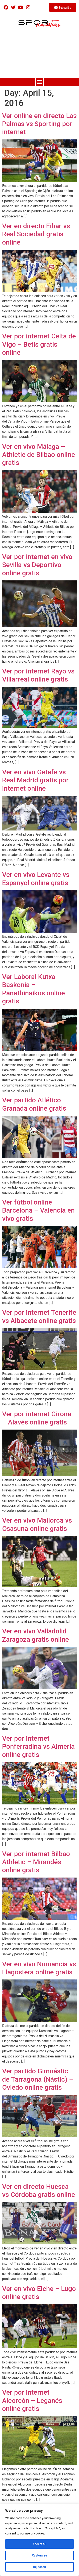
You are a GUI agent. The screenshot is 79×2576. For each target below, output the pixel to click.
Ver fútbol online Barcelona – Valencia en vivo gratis (38, 1210)
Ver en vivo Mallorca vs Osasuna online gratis (37, 1524)
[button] (39, 82)
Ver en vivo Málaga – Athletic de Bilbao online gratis (38, 454)
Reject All (39, 2567)
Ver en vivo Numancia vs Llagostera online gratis (39, 1968)
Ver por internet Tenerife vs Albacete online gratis (39, 1316)
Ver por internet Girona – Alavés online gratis (36, 1418)
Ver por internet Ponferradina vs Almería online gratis (38, 1746)
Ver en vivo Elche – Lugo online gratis (39, 2293)
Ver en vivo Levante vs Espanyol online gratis (35, 879)
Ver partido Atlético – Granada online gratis (34, 1104)
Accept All (39, 2544)
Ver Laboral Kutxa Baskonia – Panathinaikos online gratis (33, 989)
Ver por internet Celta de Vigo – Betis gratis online (39, 344)
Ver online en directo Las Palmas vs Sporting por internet (39, 124)
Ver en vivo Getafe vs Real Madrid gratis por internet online (35, 780)
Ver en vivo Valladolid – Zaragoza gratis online (37, 1635)
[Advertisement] (39, 55)
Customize (39, 2555)
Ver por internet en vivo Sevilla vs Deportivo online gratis (37, 565)
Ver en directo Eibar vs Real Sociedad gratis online (36, 234)
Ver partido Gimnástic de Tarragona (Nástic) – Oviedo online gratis (37, 2079)
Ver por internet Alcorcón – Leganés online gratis (32, 2400)
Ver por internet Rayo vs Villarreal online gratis (38, 675)
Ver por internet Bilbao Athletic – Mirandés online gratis (36, 1862)
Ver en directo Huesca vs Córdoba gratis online (38, 2190)
